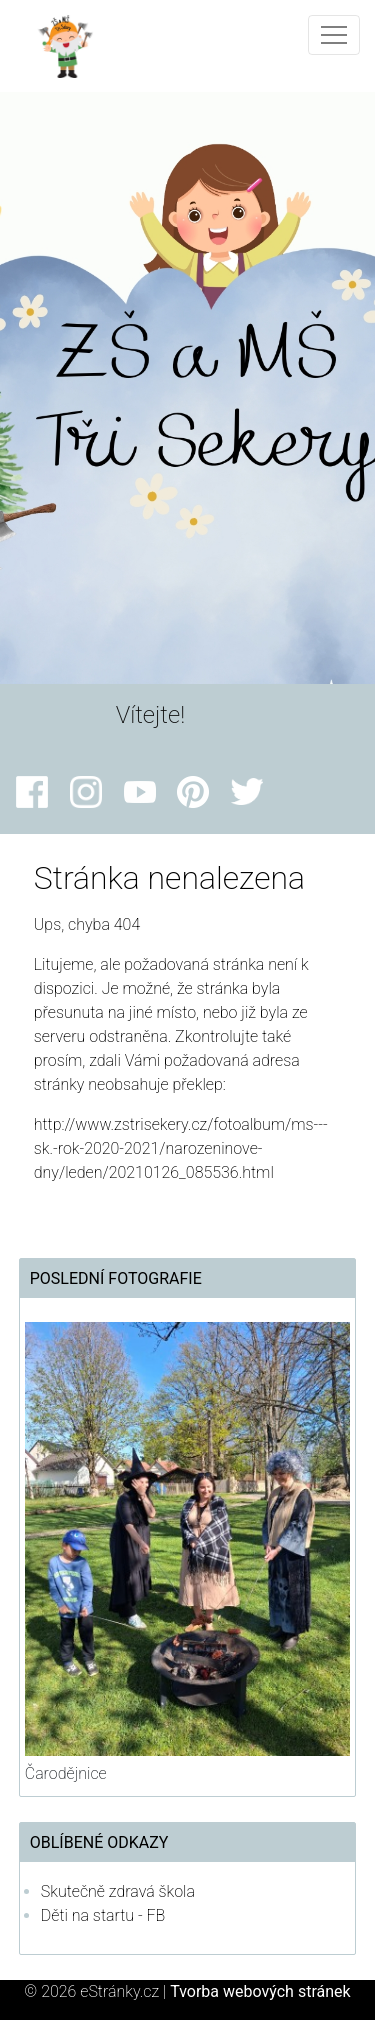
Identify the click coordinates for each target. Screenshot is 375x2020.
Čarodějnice (66, 1773)
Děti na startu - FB (103, 1915)
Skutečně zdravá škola (118, 1891)
